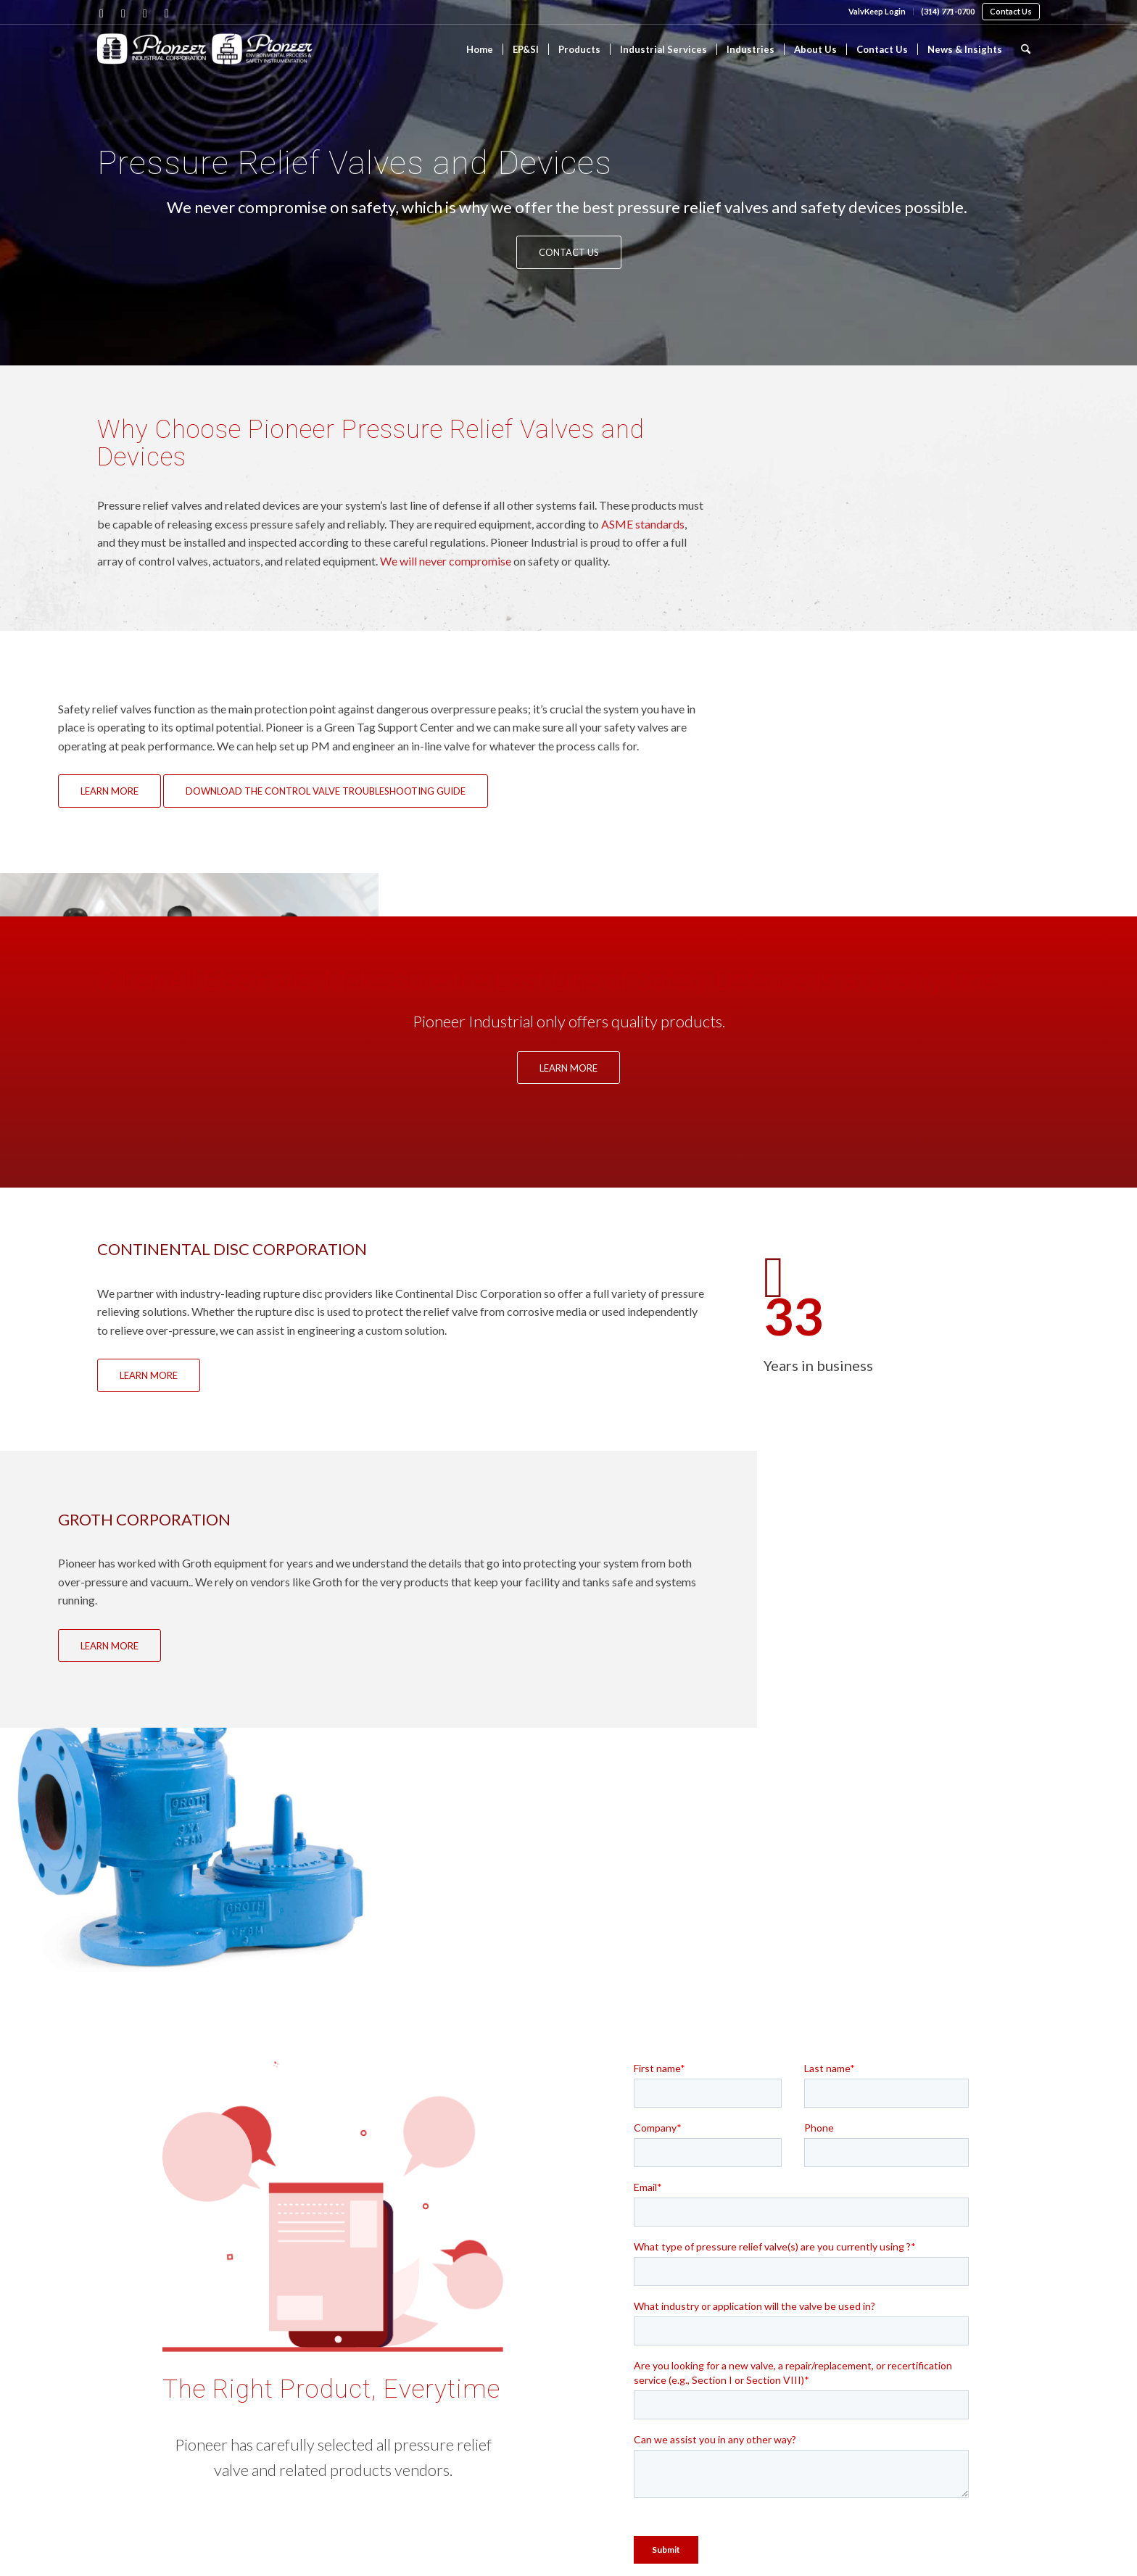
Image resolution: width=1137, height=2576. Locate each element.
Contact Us (1011, 11)
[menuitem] (877, 11)
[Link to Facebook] (101, 13)
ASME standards (643, 524)
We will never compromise (445, 561)
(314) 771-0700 (948, 11)
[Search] (1026, 49)
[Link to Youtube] (167, 13)
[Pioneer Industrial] (206, 58)
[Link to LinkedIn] (123, 13)
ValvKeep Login (877, 11)
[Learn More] (109, 791)
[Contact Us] (568, 252)
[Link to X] (145, 13)
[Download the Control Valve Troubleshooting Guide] (325, 791)
